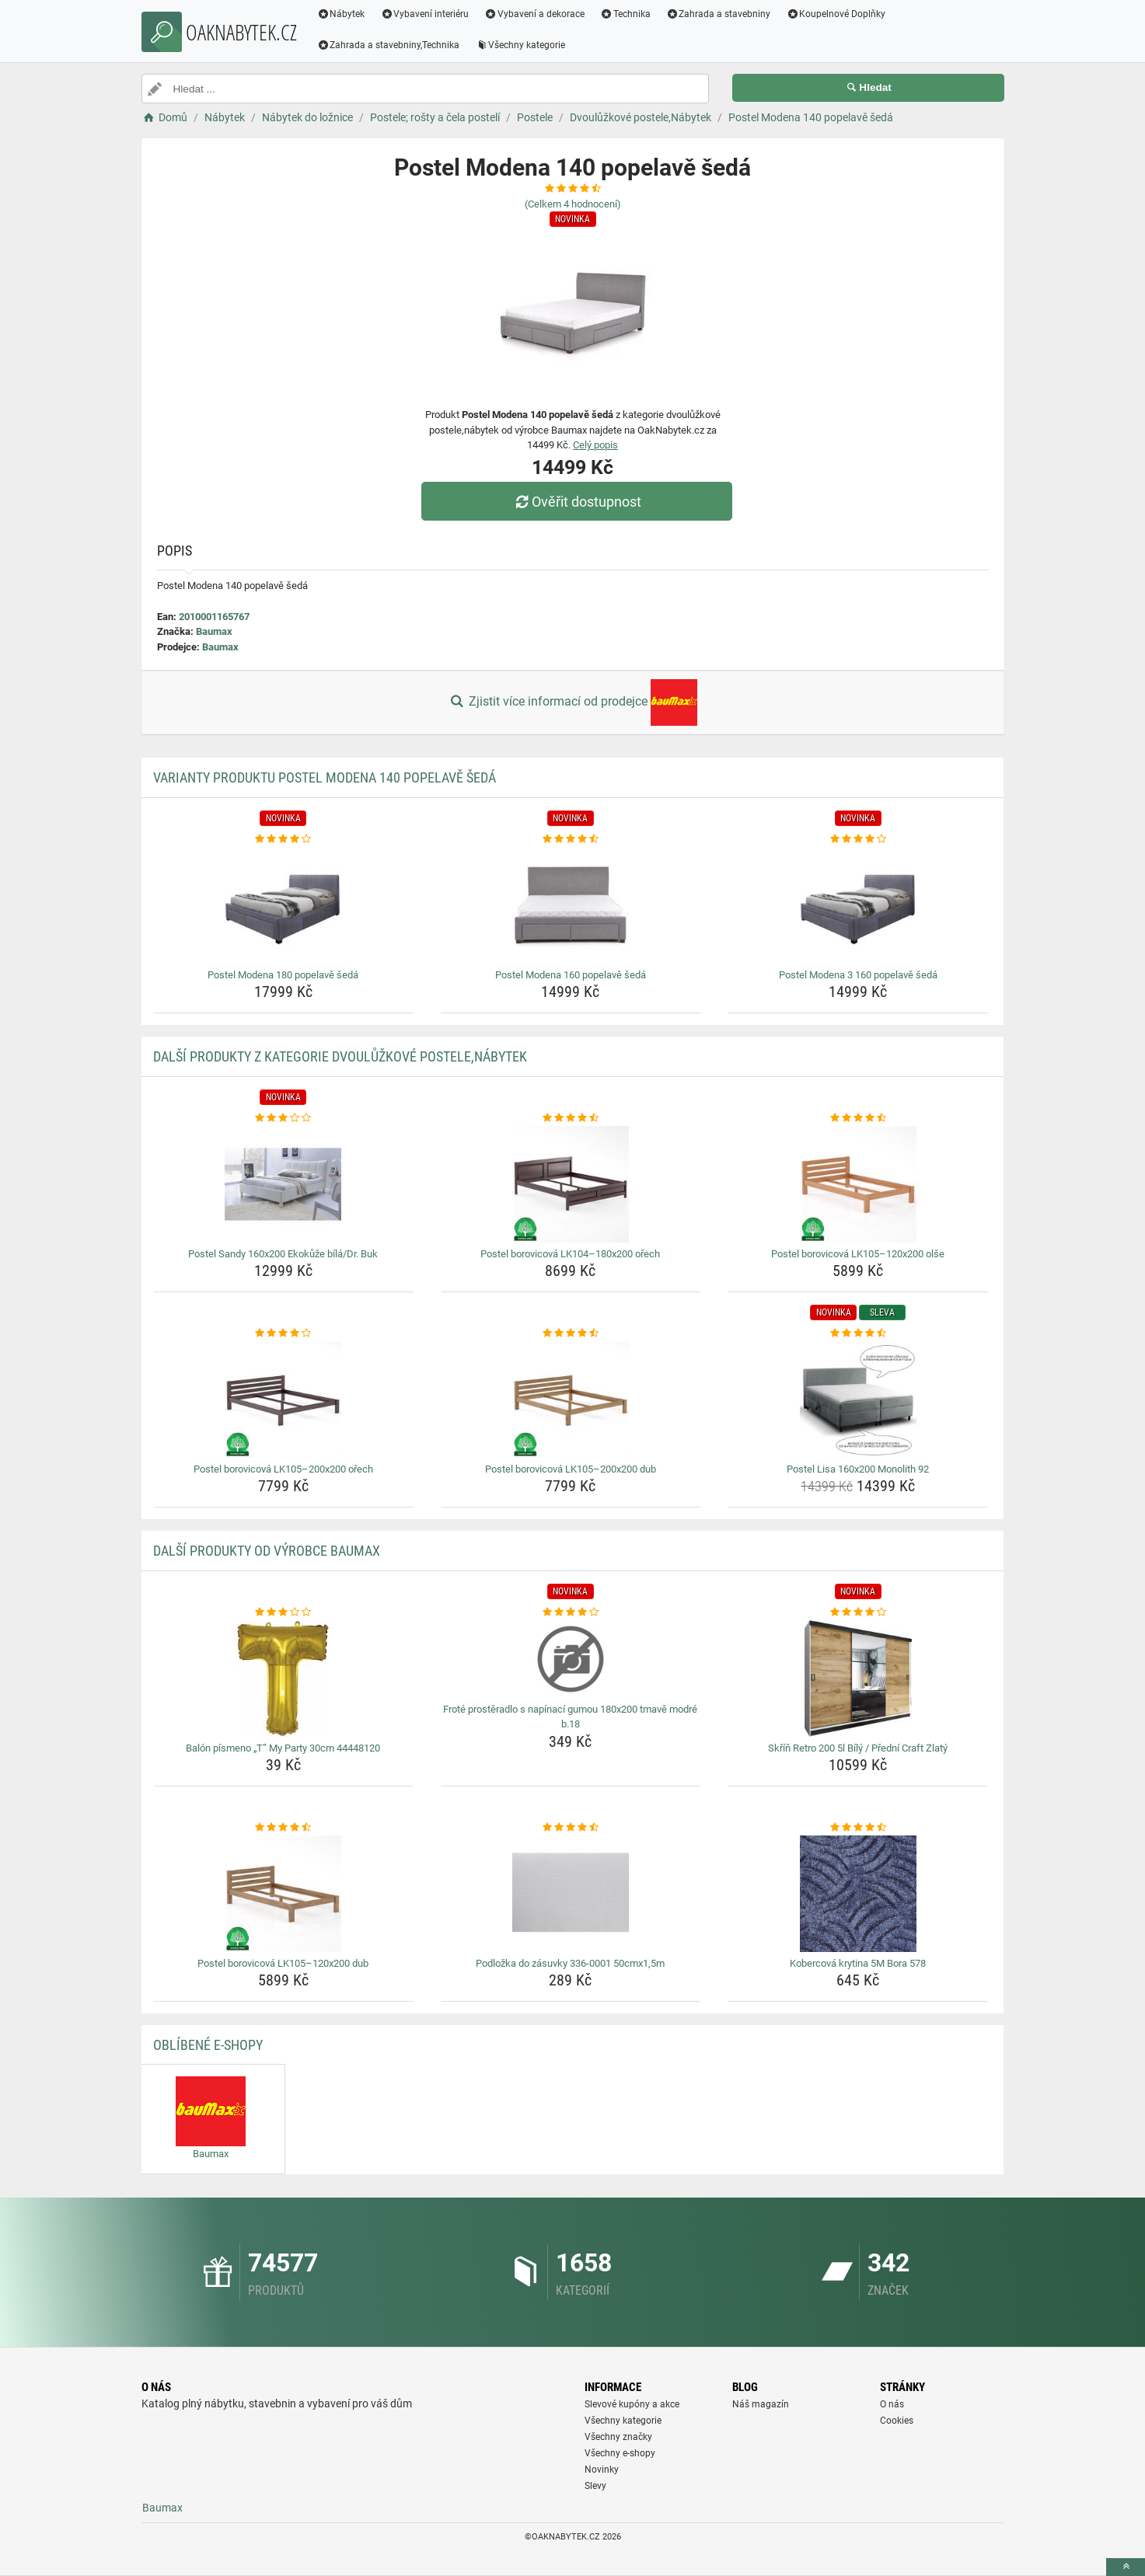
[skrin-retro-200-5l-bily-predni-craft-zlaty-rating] (857, 1612)
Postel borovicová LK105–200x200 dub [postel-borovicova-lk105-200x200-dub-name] (570, 1469)
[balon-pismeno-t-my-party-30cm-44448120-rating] (283, 1612)
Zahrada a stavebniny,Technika (388, 45)
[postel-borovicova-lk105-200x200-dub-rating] (571, 1333)
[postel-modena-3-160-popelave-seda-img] (857, 905)
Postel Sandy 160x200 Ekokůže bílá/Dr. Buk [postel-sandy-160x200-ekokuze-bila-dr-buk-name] (283, 1254)
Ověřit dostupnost (576, 501)
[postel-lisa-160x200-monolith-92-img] (857, 1399)
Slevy (595, 2485)
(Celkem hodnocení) (573, 204)
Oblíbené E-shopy (208, 2045)
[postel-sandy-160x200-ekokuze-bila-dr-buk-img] (283, 1184)
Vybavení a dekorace (534, 14)
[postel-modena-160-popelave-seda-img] (571, 905)
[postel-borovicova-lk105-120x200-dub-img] (283, 1893)
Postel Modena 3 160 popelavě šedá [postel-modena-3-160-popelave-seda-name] (858, 975)
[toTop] (1125, 2567)
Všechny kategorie (520, 45)
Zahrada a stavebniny (718, 14)
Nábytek (341, 14)
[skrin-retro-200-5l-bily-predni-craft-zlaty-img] (857, 1678)
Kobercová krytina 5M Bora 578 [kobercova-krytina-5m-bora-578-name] (858, 1963)
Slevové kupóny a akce (632, 2404)
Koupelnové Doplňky (835, 14)
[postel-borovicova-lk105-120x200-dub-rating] (283, 1827)
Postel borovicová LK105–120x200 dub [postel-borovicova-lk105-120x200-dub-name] (282, 1963)
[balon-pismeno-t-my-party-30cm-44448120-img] (283, 1678)
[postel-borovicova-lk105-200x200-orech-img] (283, 1399)
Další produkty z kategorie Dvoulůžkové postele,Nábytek (340, 1056)
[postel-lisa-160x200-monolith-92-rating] (857, 1333)
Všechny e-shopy (620, 2453)
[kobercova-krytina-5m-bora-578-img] (857, 1893)
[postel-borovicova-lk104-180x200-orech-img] (571, 1184)
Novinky (602, 2469)
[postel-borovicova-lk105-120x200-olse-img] (857, 1184)
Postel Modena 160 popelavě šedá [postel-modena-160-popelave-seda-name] (570, 975)
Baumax (214, 631)
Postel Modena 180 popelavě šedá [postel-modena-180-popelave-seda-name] (283, 975)
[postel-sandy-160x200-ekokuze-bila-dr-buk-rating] (283, 1118)
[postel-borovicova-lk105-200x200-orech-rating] (283, 1333)
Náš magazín (760, 2404)
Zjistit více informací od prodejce (572, 702)
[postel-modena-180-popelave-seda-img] (283, 905)
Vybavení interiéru (424, 14)
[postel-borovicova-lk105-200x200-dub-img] (571, 1399)
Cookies (896, 2420)
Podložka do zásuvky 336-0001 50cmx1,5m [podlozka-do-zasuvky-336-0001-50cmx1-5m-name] (570, 1963)
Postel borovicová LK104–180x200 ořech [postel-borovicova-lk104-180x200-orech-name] (570, 1254)
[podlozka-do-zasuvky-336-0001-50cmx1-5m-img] (571, 1893)
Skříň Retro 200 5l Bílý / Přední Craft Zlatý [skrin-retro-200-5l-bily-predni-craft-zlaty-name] (858, 1748)
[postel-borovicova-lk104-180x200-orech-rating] (571, 1118)
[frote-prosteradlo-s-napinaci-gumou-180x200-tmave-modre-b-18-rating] (571, 1612)
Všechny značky (618, 2436)
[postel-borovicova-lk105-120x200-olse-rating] (857, 1118)
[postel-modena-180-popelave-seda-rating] (283, 839)
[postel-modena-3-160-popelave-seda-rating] (857, 839)
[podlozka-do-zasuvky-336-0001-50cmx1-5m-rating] (571, 1827)
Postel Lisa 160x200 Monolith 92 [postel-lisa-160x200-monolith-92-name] (858, 1469)
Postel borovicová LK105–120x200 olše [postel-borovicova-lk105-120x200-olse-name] (857, 1254)
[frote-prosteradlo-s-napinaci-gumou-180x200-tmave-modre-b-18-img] (571, 1659)
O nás (892, 2404)
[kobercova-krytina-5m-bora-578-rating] (857, 1827)
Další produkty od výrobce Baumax (266, 1550)
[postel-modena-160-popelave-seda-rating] (571, 839)
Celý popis (595, 445)
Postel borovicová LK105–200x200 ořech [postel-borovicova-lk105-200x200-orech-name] (283, 1469)
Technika (625, 14)
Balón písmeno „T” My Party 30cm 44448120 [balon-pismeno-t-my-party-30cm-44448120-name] (283, 1748)
